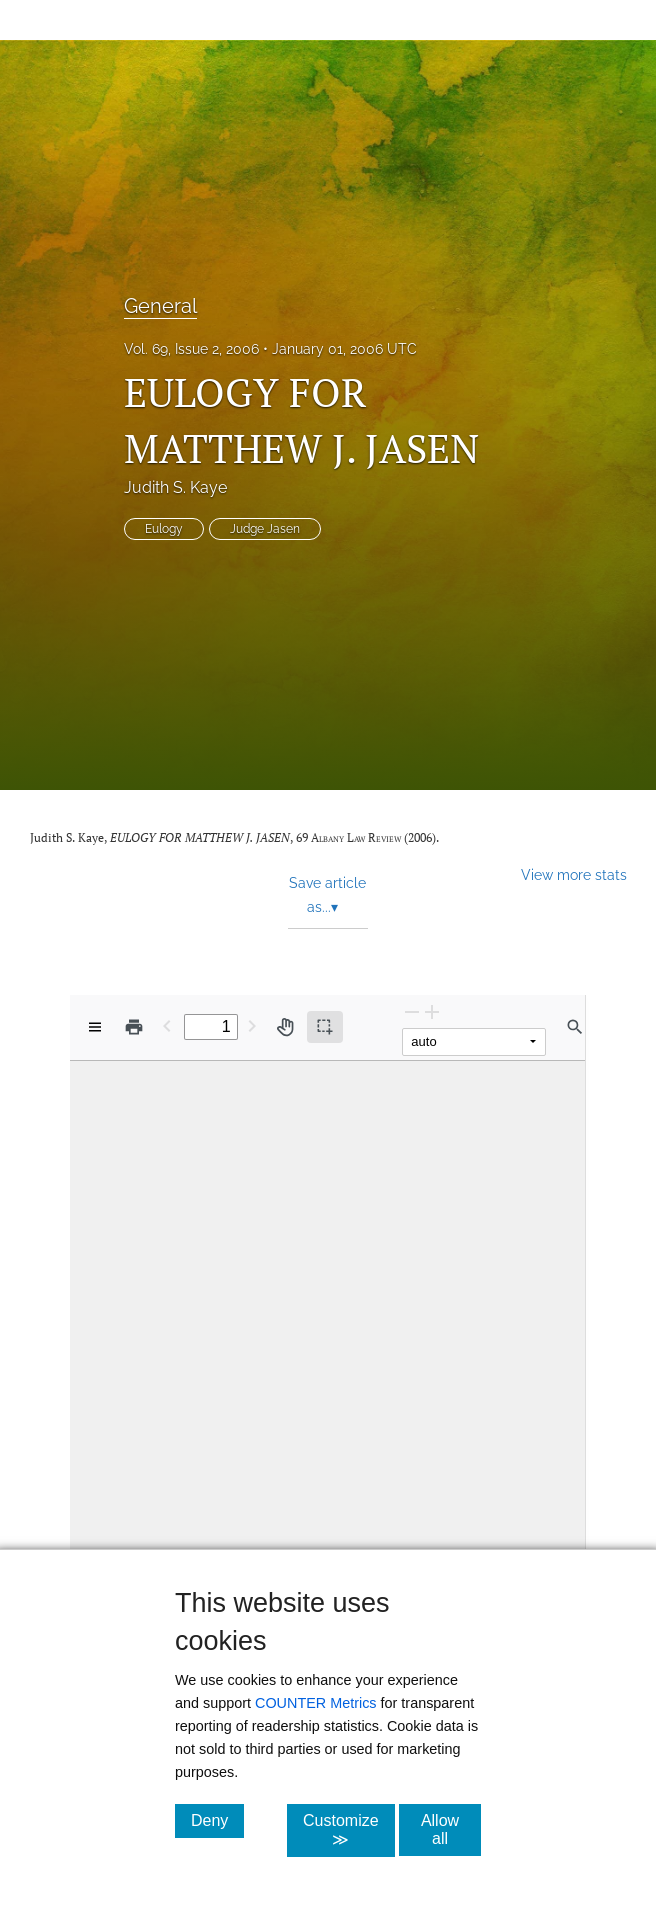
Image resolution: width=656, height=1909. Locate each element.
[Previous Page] (167, 1025)
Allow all (451, 1829)
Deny (217, 1820)
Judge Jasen (265, 529)
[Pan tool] (285, 1027)
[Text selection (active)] (325, 1027)
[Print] (134, 1027)
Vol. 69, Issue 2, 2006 (191, 349)
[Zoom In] (432, 1011)
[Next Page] (252, 1025)
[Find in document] (575, 1027)
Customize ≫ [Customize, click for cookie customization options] (349, 1830)
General (160, 306)
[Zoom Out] (412, 1011)
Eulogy (164, 529)
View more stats (574, 874)
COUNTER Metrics (316, 1703)
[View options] (95, 1027)
